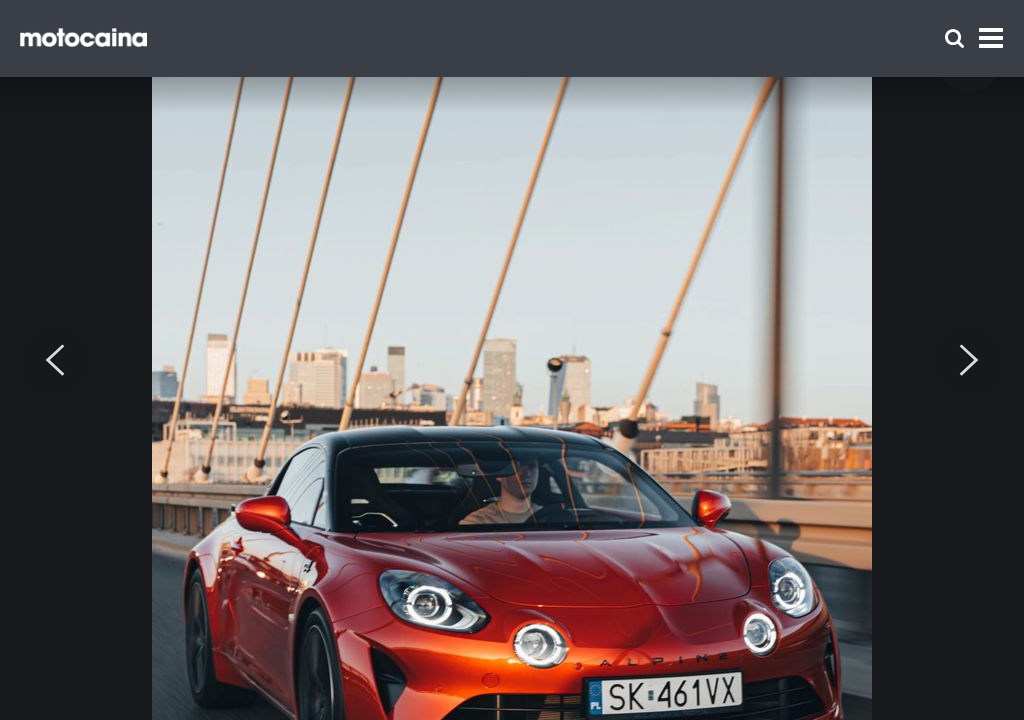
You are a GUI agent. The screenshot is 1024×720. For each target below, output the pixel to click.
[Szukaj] (954, 38)
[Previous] (55, 361)
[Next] (969, 361)
